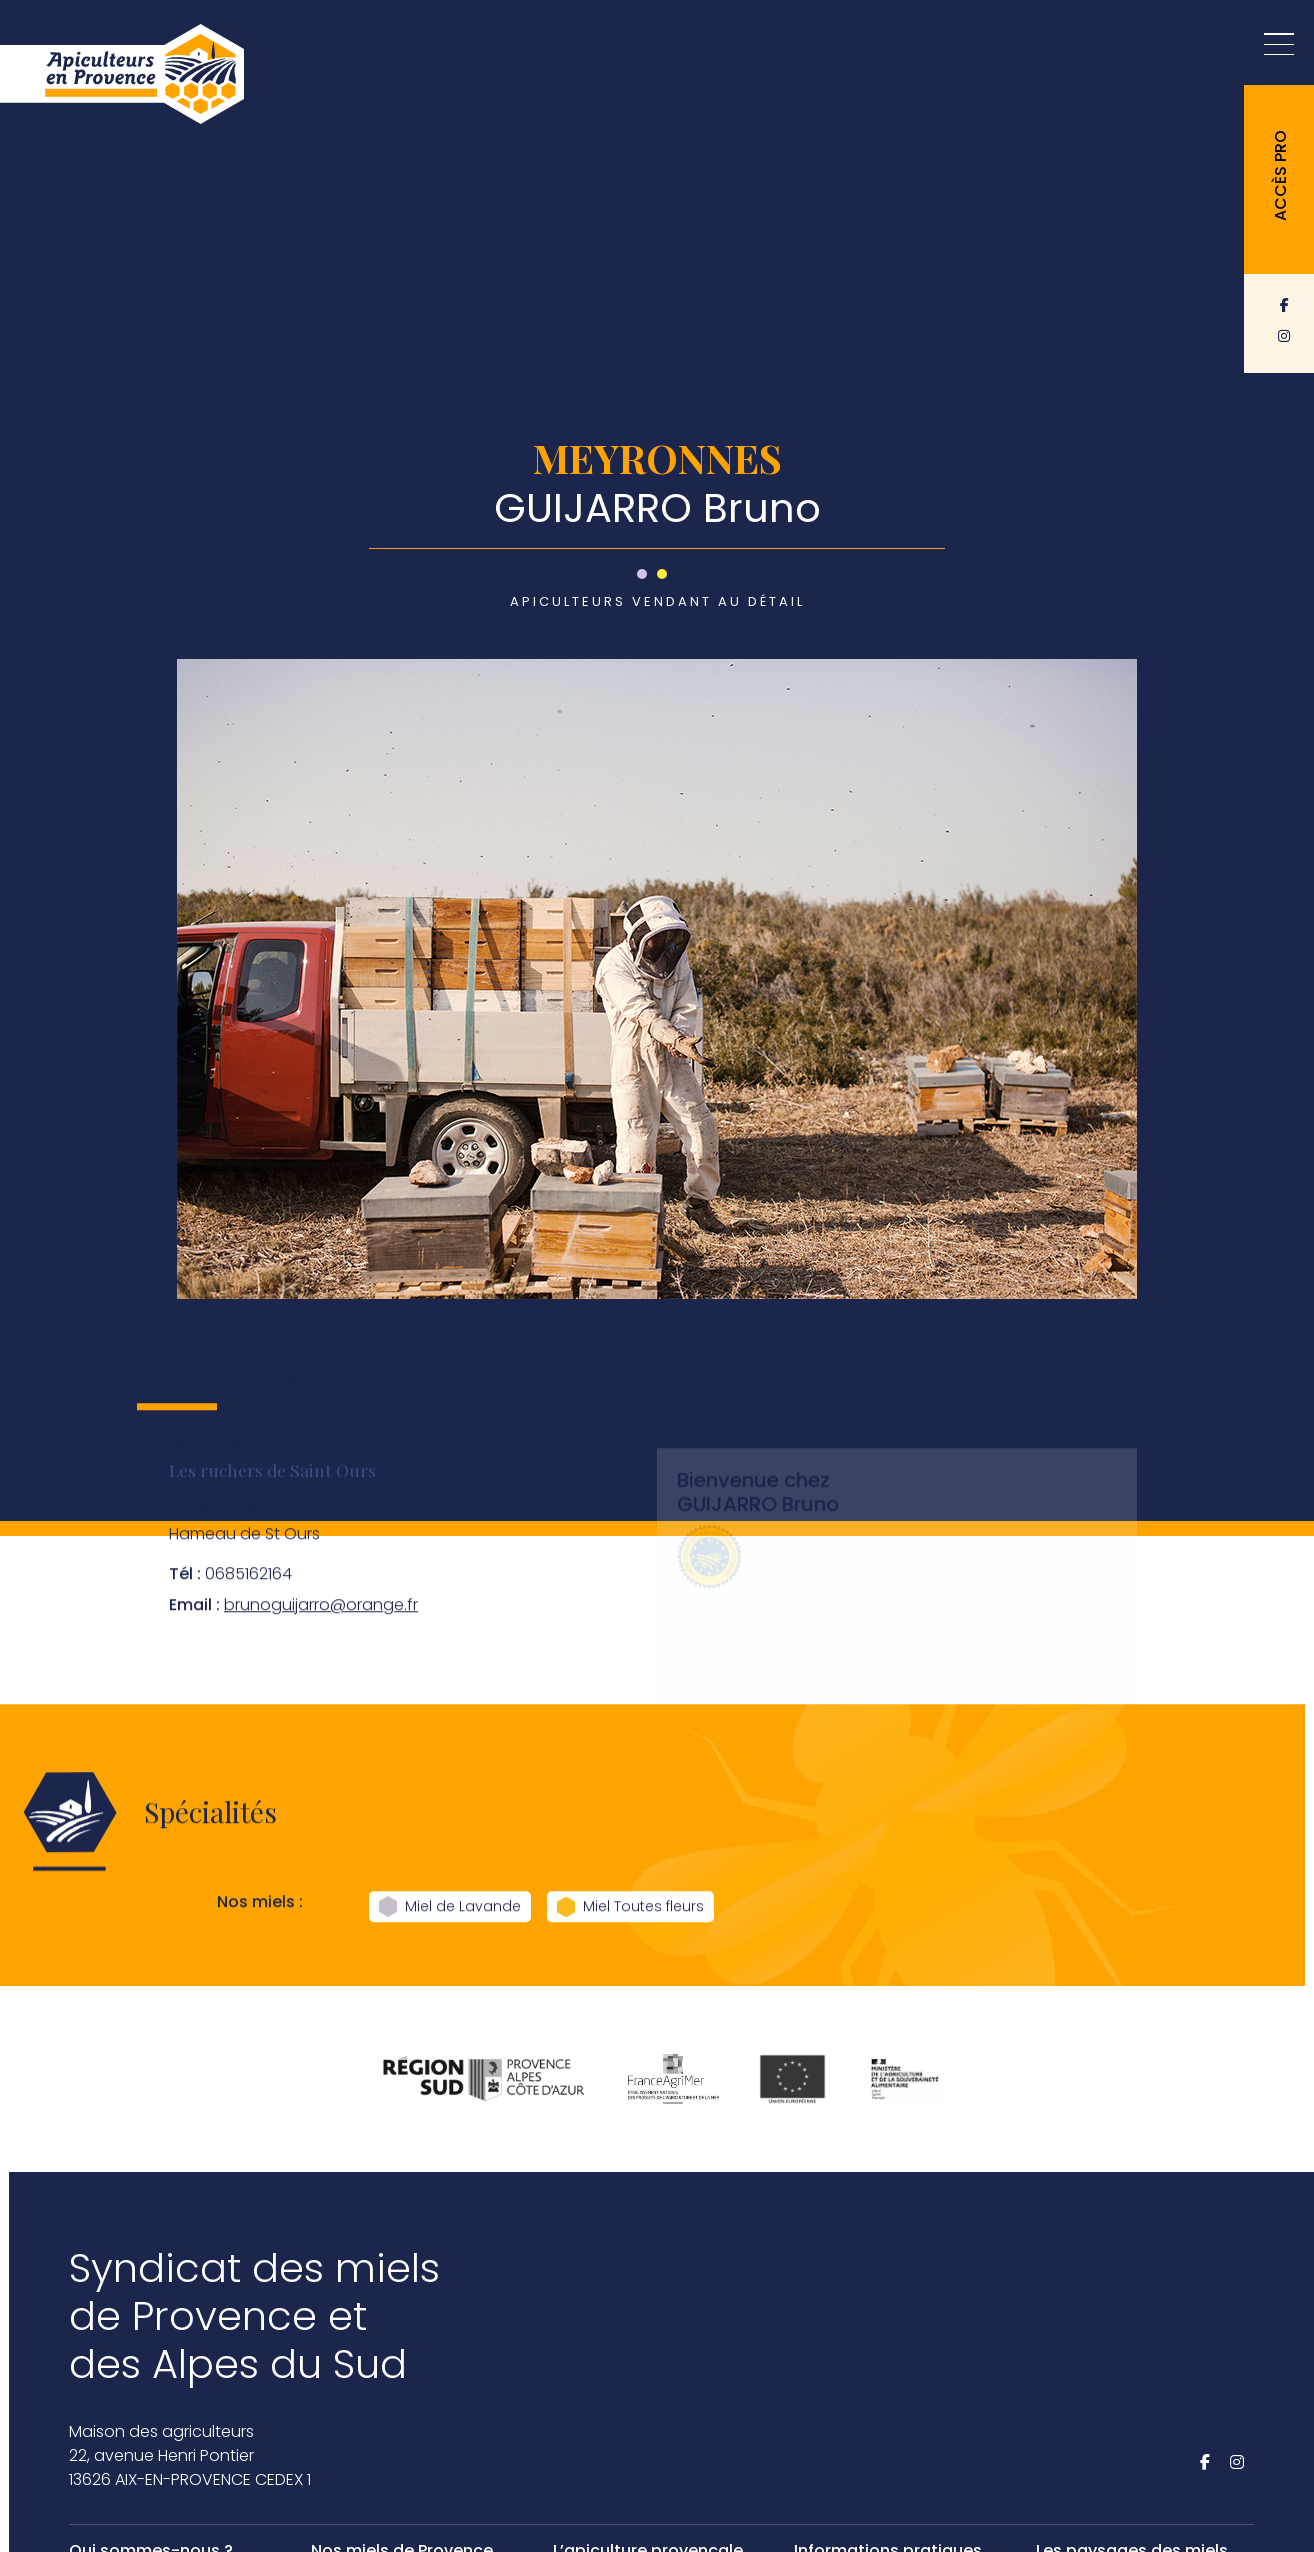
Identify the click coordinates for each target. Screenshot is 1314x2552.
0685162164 (230, 1600)
